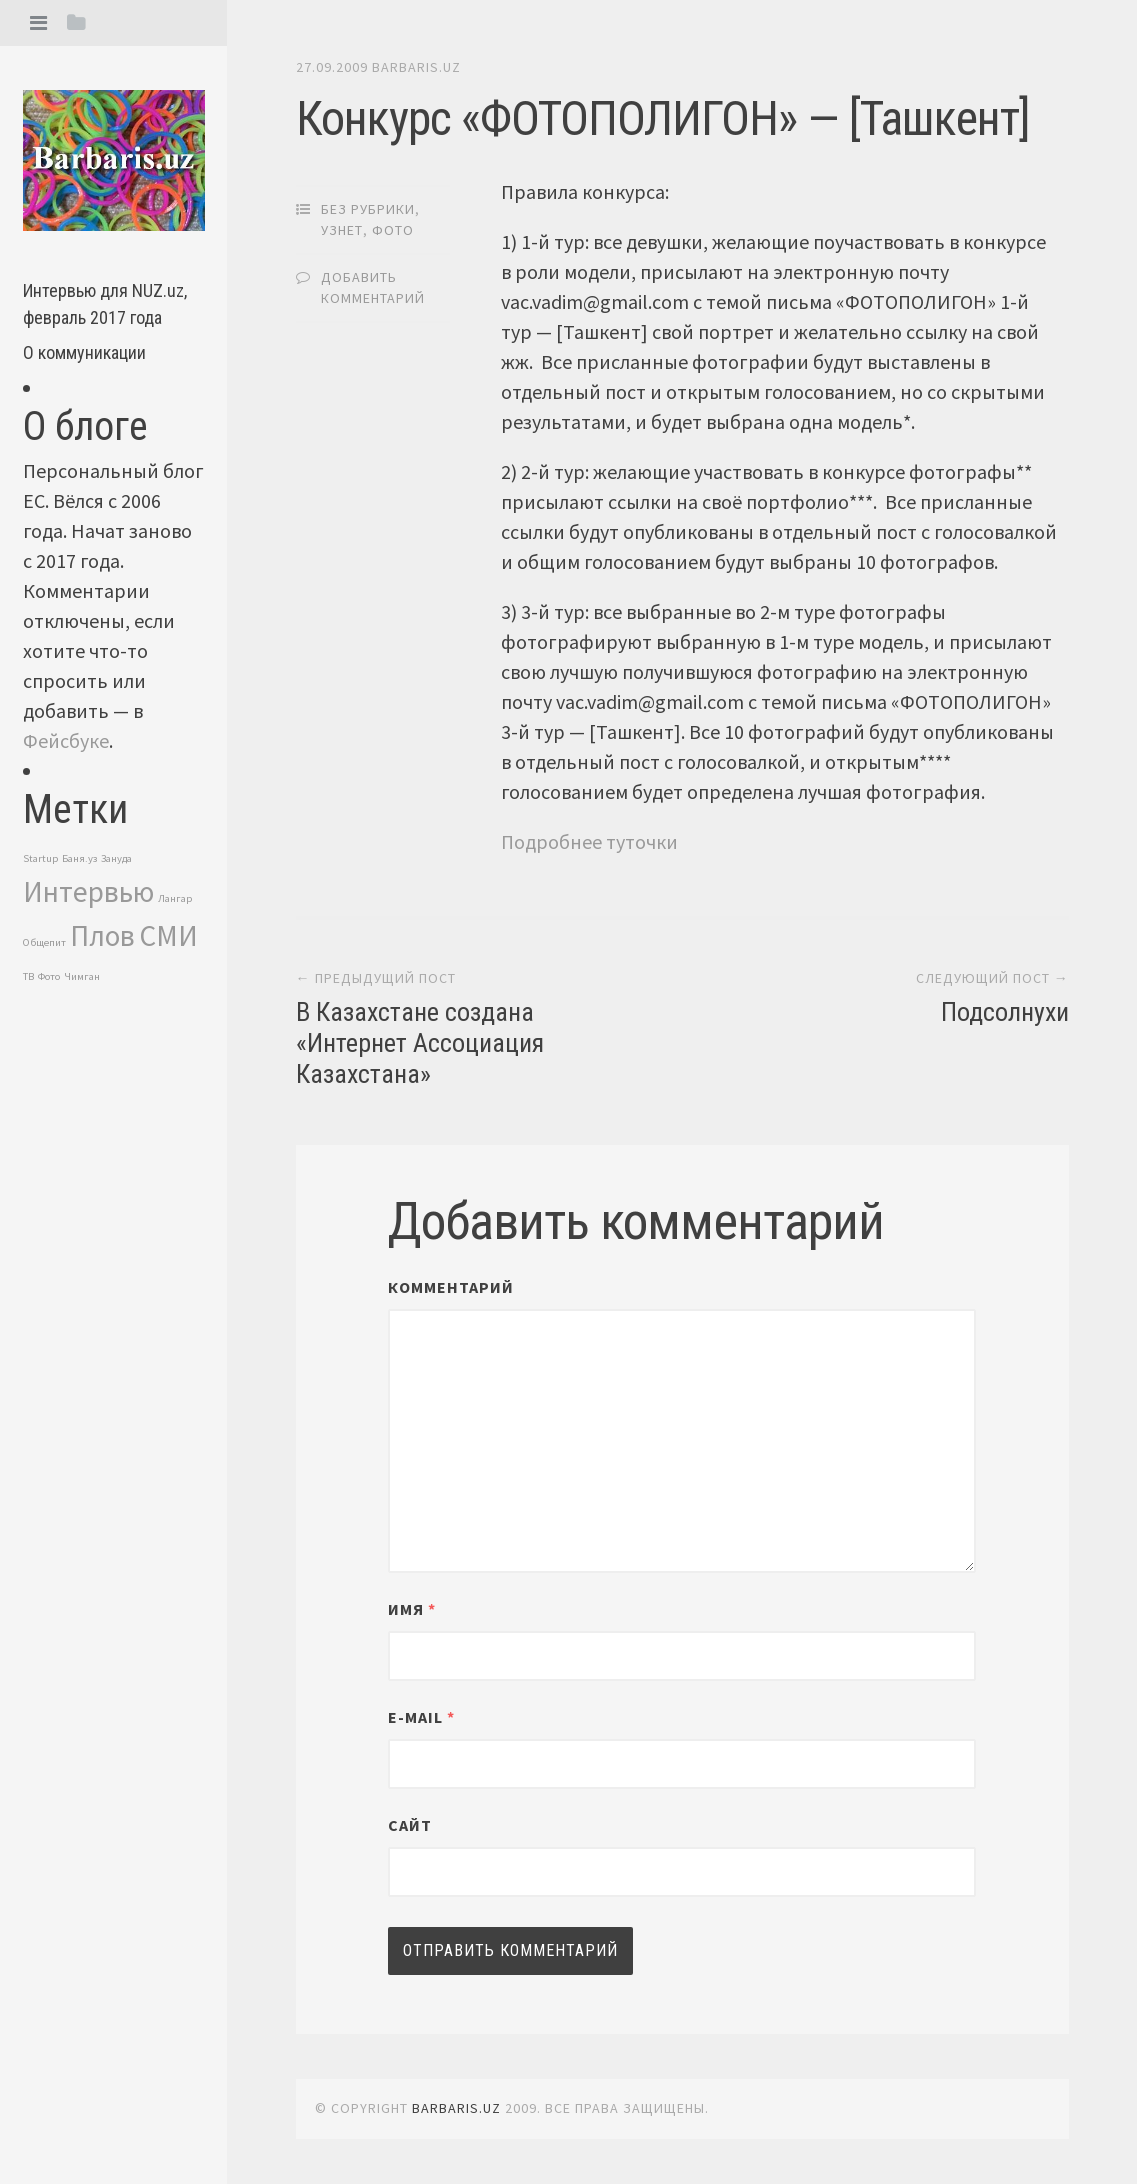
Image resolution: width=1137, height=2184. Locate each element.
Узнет (342, 230)
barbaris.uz (416, 67)
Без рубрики (368, 209)
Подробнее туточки (589, 841)
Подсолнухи (1005, 1012)
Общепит (44, 942)
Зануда (116, 858)
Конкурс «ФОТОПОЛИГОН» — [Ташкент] (663, 118)
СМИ (168, 935)
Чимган (82, 976)
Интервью (88, 891)
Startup (40, 858)
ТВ (28, 976)
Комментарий (451, 1287)
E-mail (421, 1717)
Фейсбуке (66, 740)
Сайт (410, 1825)
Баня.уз (79, 858)
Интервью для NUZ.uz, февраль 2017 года (105, 304)
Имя (412, 1609)
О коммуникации (84, 352)
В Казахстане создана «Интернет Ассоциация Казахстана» (420, 1043)
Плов (102, 935)
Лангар (175, 898)
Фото (49, 976)
